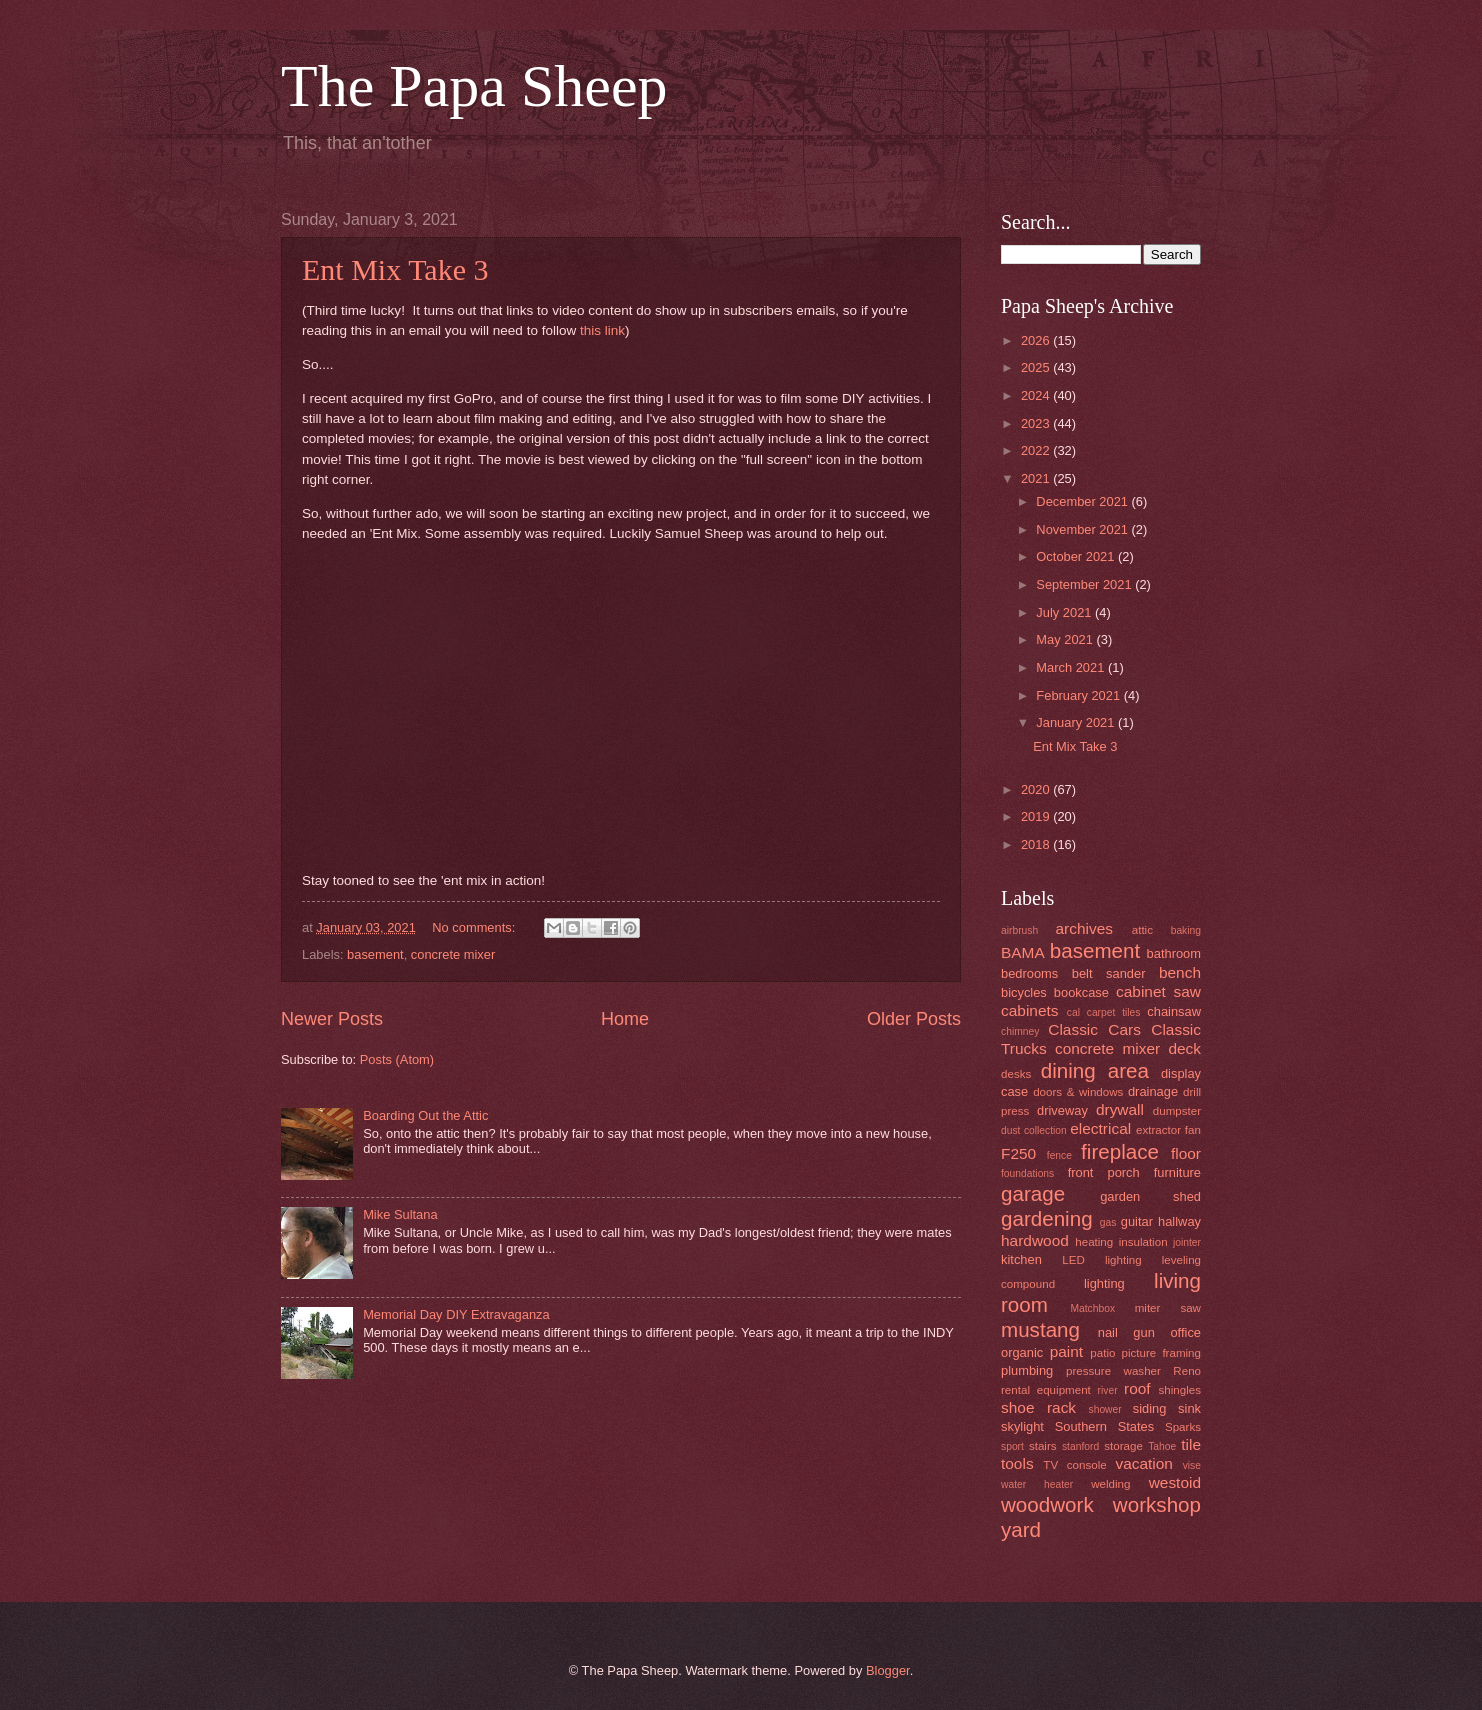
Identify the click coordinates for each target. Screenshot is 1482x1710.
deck (1184, 1048)
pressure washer (1113, 1371)
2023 (1037, 423)
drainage (1153, 1091)
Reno (1187, 1371)
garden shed (1150, 1196)
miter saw (1168, 1308)
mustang (1040, 1329)
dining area (1095, 1070)
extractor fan (1168, 1130)
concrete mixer (453, 954)
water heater (1037, 1484)
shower (1105, 1409)
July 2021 (1065, 612)
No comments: (475, 927)
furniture (1177, 1172)
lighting (1104, 1283)
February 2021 (1079, 695)
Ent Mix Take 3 (395, 269)
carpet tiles (1114, 1012)
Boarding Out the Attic (425, 1115)
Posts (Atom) (397, 1059)
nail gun (1126, 1332)
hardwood (1035, 1240)
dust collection (1034, 1130)
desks (1016, 1074)
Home (625, 1019)
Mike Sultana (400, 1214)
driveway (1062, 1110)
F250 (1018, 1153)
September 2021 (1085, 584)
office (1185, 1332)
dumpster (1177, 1111)
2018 (1037, 844)
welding (1110, 1484)
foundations (1027, 1173)
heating (1094, 1242)
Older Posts (914, 1019)
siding (1150, 1408)
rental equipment (1046, 1390)
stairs (1043, 1446)
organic (1022, 1352)
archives (1084, 928)
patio (1102, 1353)
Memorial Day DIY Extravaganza (456, 1314)
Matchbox (1092, 1308)
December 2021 (1083, 501)
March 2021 (1072, 667)
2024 (1037, 395)
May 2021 (1066, 639)
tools (1017, 1463)
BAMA (1023, 952)
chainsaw (1174, 1011)
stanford (1080, 1446)
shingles (1180, 1390)
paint (1066, 1351)
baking (1186, 930)
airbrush (1019, 930)
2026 (1037, 340)
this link (602, 330)
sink (1189, 1408)
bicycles (1024, 992)
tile (1191, 1444)
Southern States (1105, 1426)
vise (1192, 1465)
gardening (1047, 1218)
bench (1180, 972)
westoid (1175, 1482)
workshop (1157, 1504)
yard (1021, 1529)
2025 (1037, 367)
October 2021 (1077, 556)
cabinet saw (1158, 991)
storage (1123, 1446)
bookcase (1081, 992)
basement (375, 954)
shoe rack (1038, 1407)
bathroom (1174, 953)
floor (1186, 1153)
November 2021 (1083, 529)
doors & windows (1078, 1092)
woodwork (1047, 1504)
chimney (1020, 1031)
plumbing (1027, 1370)
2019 (1037, 816)
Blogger (888, 1670)
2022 (1037, 450)
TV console (1074, 1465)
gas (1108, 1222)
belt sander (1109, 973)
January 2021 (1077, 722)
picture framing (1161, 1353)
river (1108, 1390)
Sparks (1183, 1427)
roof (1137, 1388)
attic (1142, 930)
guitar (1137, 1221)
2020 (1037, 789)
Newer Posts (332, 1019)
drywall (1120, 1109)
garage (1033, 1193)
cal (1073, 1012)
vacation (1144, 1463)
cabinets (1030, 1010)
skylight (1022, 1426)
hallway (1179, 1221)
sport (1012, 1446)
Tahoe (1162, 1446)
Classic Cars (1094, 1029)
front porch (1104, 1172)
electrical (1100, 1128)
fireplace (1120, 1151)
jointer (1187, 1242)
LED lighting (1101, 1260)
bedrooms (1029, 973)
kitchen (1021, 1259)
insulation (1143, 1242)
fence (1059, 1155)
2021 (1037, 478)
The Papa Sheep (474, 86)
